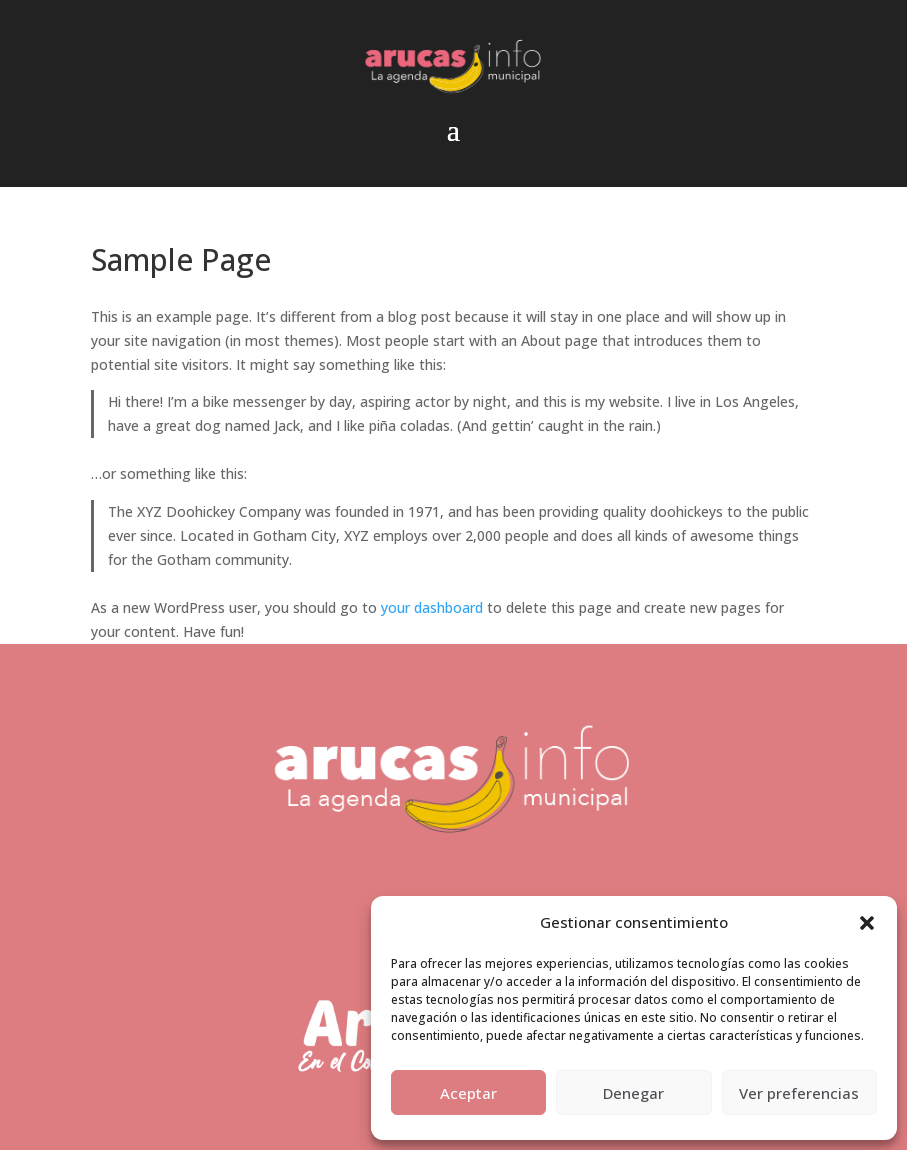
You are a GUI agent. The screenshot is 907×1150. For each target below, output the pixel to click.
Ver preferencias (799, 1093)
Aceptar (468, 1093)
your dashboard (432, 607)
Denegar (633, 1093)
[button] (867, 923)
